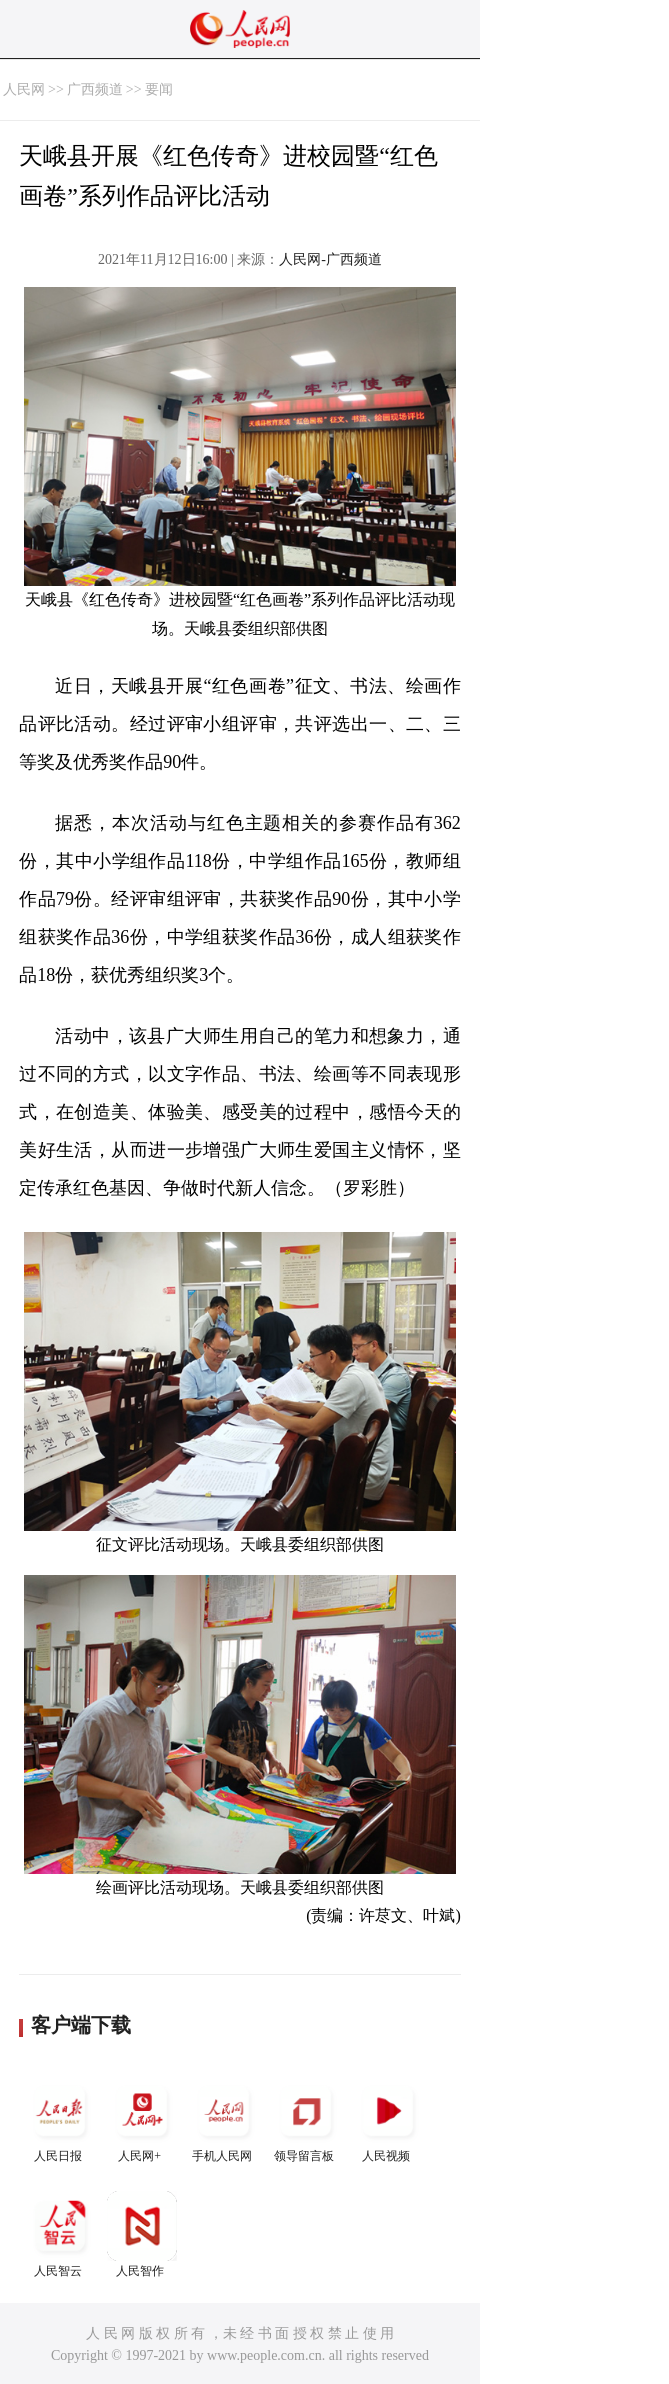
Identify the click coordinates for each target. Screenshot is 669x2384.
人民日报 (60, 2119)
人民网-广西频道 (330, 259)
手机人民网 (224, 2119)
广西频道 (95, 89)
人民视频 (388, 2119)
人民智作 (142, 2234)
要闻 (159, 89)
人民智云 (60, 2234)
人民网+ (142, 2119)
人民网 (24, 89)
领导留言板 (306, 2119)
